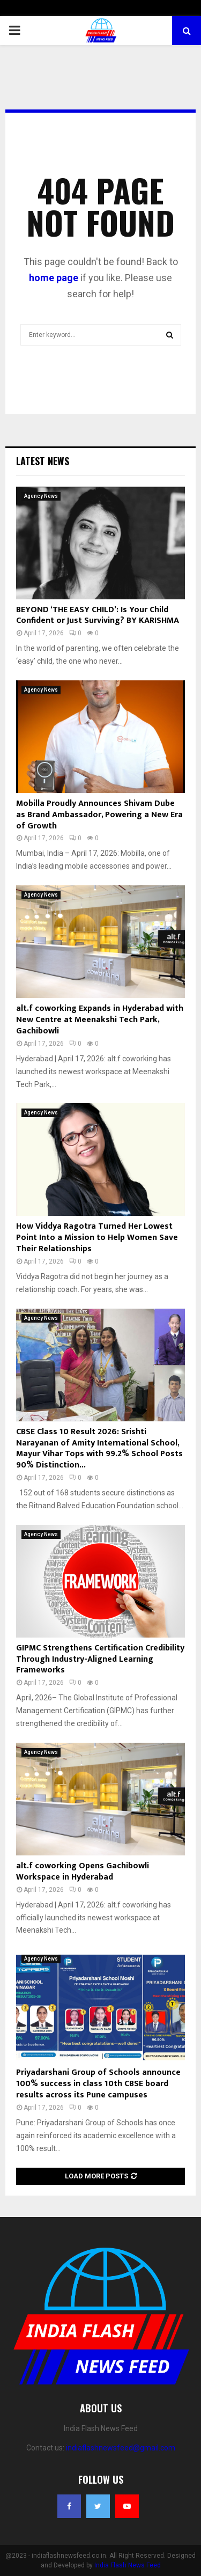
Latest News (42, 461)
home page (53, 277)
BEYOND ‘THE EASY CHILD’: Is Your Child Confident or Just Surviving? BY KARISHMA (97, 615)
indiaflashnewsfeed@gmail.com (120, 2447)
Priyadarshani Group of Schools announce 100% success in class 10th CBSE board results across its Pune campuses (98, 2083)
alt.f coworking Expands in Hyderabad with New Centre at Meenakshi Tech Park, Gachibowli (99, 1019)
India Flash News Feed (127, 2565)
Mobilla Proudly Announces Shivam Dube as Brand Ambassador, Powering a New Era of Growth (99, 814)
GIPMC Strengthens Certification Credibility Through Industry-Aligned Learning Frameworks (100, 1659)
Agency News (41, 496)
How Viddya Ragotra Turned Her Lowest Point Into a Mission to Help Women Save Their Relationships (97, 1237)
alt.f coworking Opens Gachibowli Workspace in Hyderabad (82, 1871)
